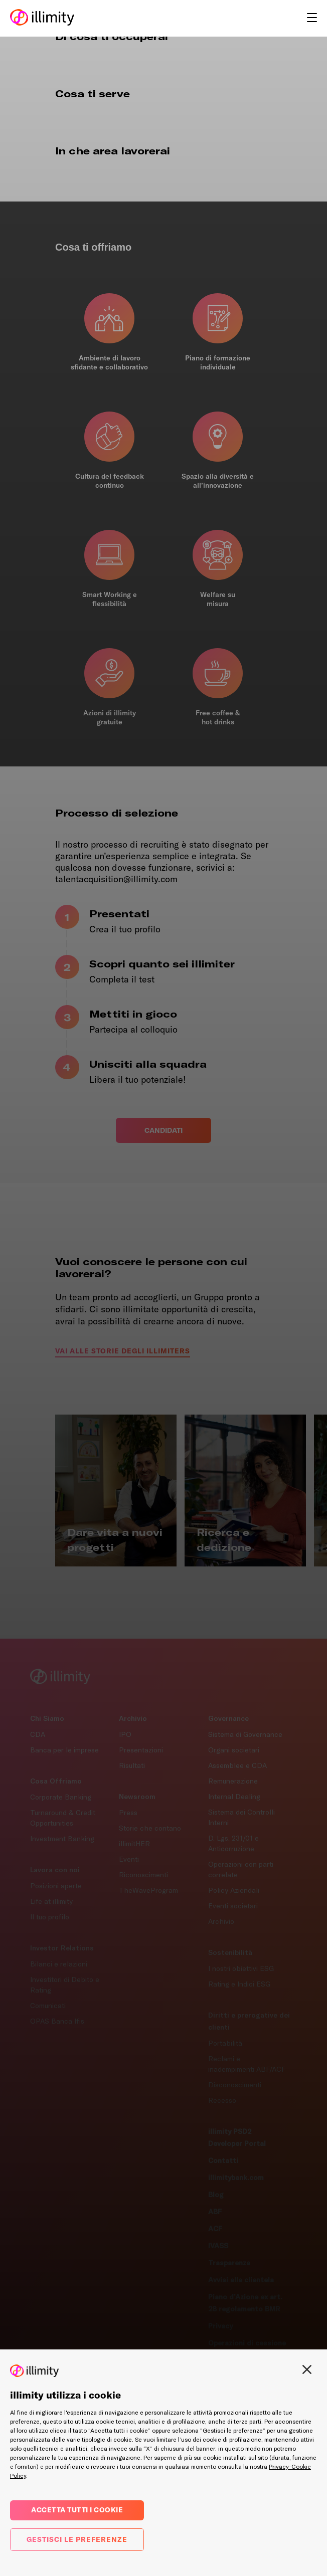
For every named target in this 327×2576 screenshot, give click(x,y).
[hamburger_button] (312, 18)
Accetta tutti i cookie (77, 2509)
